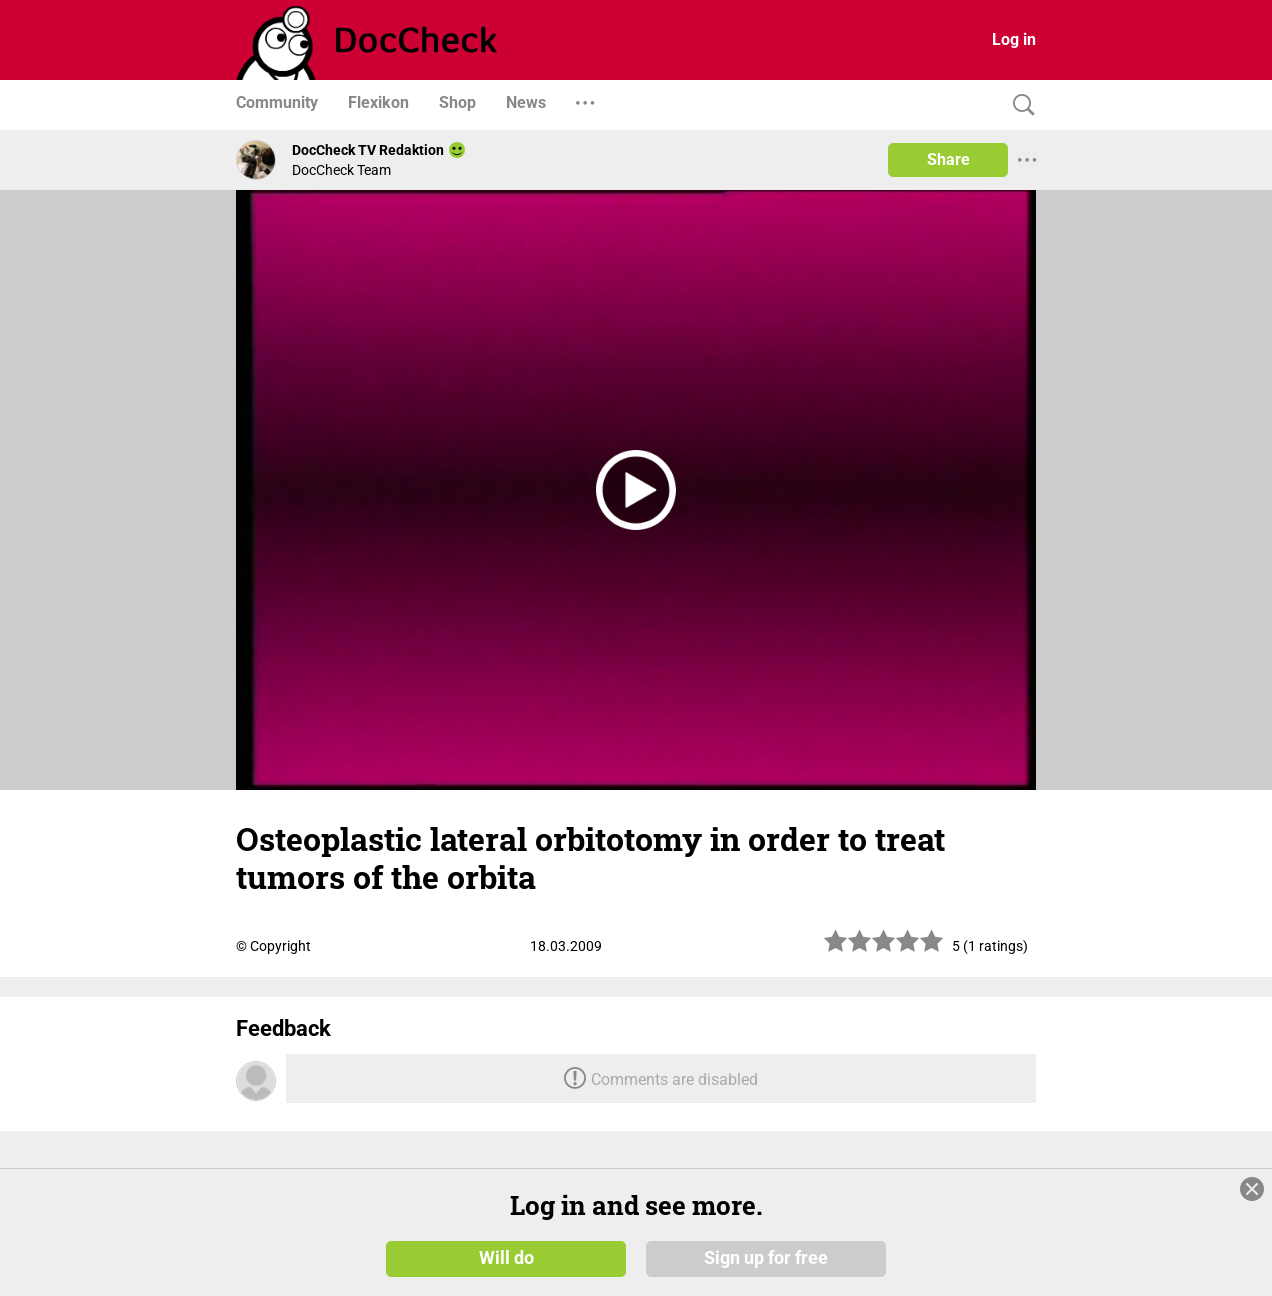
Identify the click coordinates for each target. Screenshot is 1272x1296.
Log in (1014, 39)
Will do (506, 1258)
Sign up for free (766, 1258)
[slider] (884, 948)
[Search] (1019, 105)
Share (948, 159)
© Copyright (273, 946)
